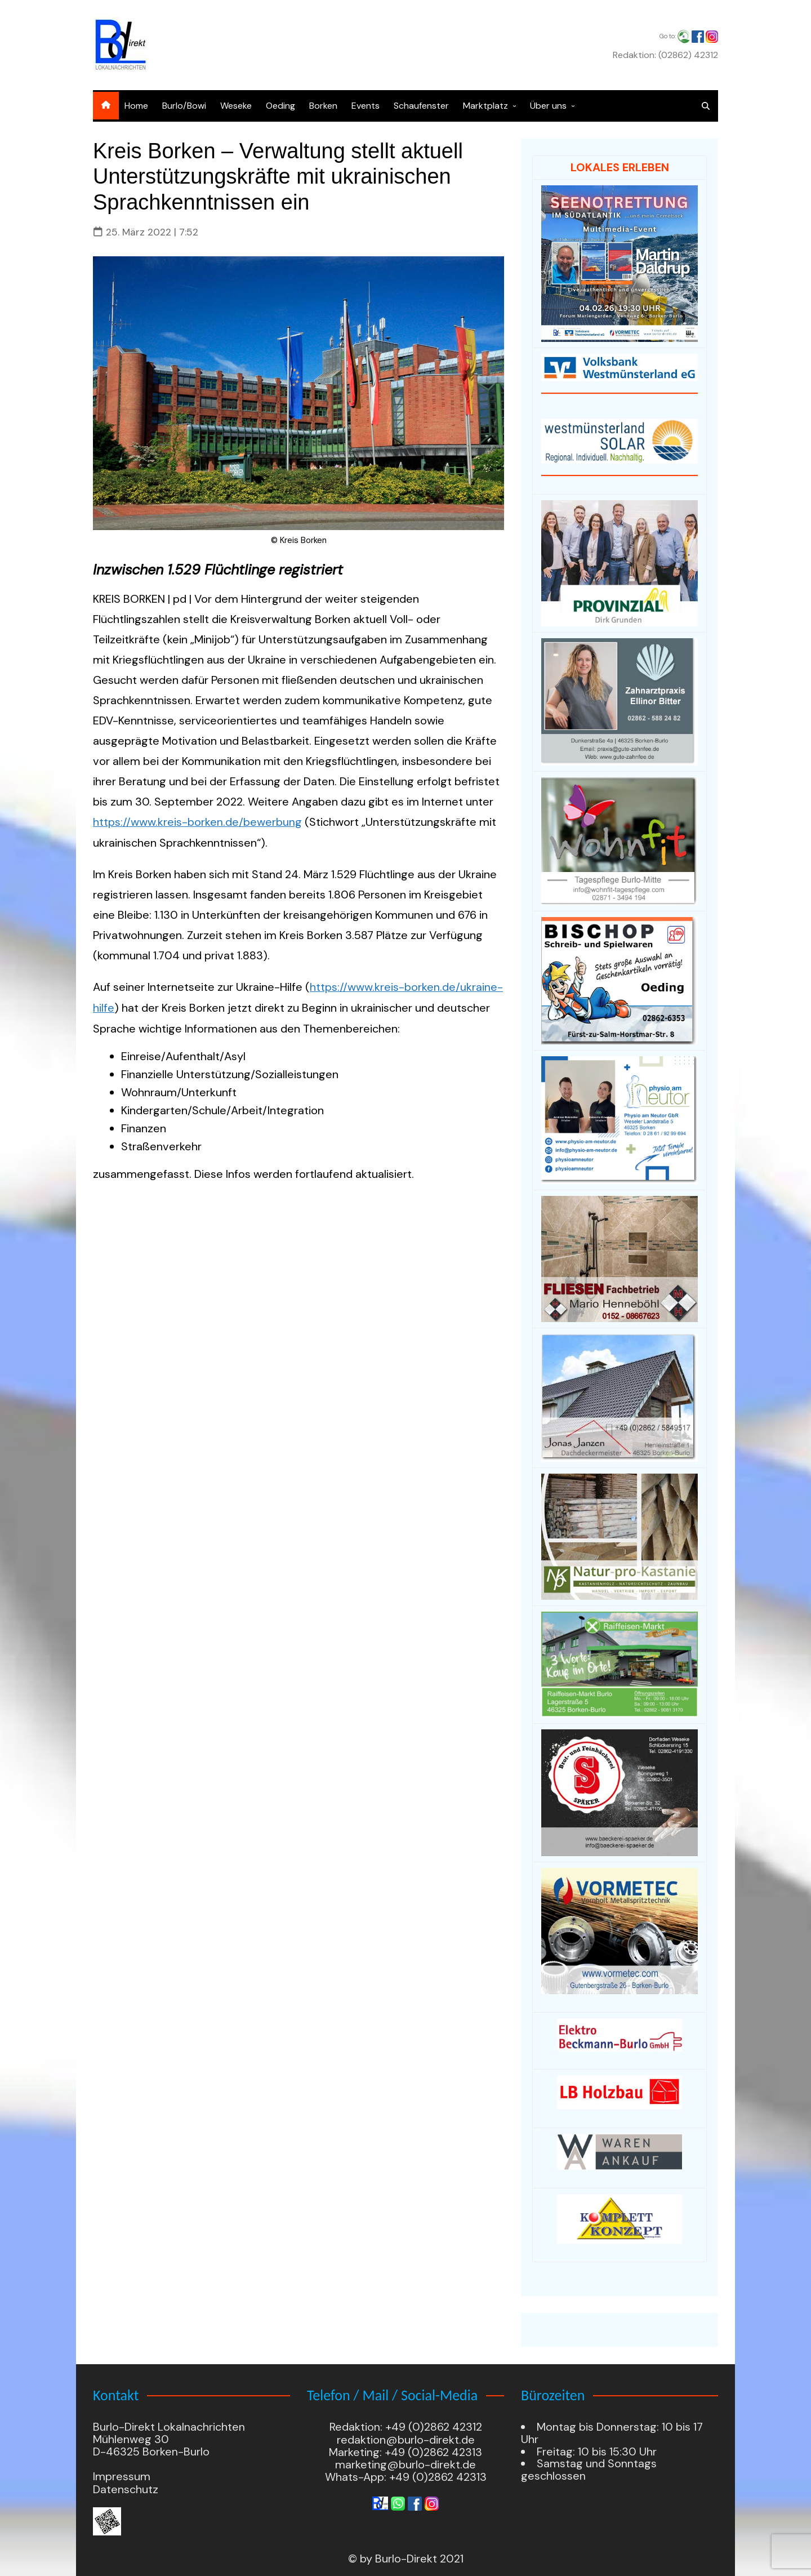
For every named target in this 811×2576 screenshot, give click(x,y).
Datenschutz (125, 2489)
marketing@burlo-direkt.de (405, 2465)
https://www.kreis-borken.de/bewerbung (197, 822)
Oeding (280, 106)
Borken (323, 106)
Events (365, 106)
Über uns (548, 106)
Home (136, 106)
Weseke (236, 106)
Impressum (121, 2477)
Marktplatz (485, 106)
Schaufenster (421, 106)
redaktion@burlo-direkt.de (406, 2440)
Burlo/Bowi (184, 106)
